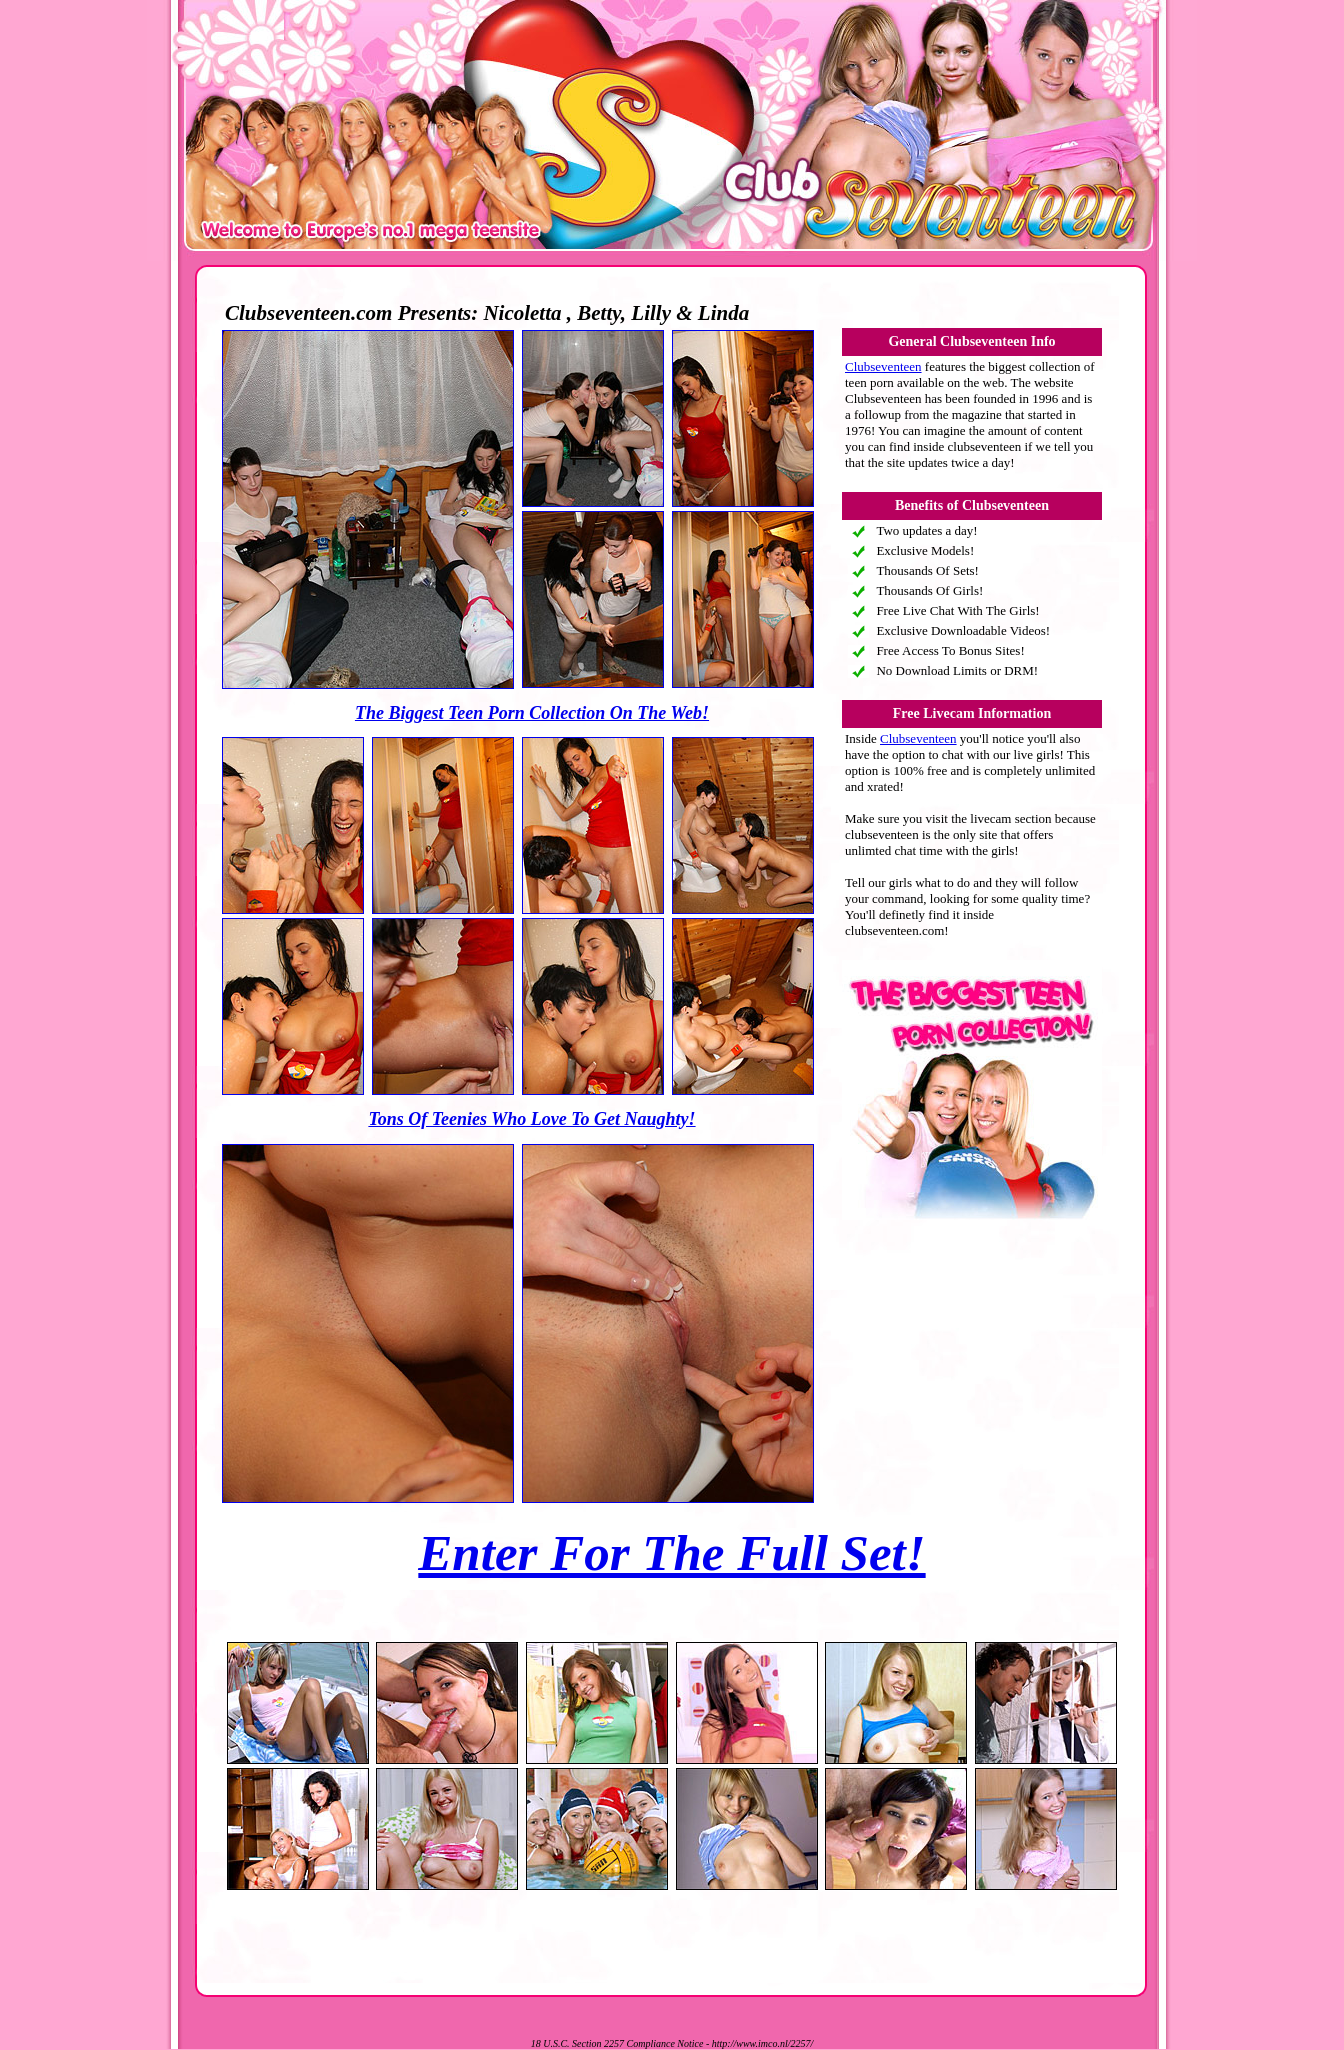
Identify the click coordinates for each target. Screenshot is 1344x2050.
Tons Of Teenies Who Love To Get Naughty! (531, 1119)
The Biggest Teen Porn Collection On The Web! (532, 713)
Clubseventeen (883, 366)
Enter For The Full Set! (671, 1553)
